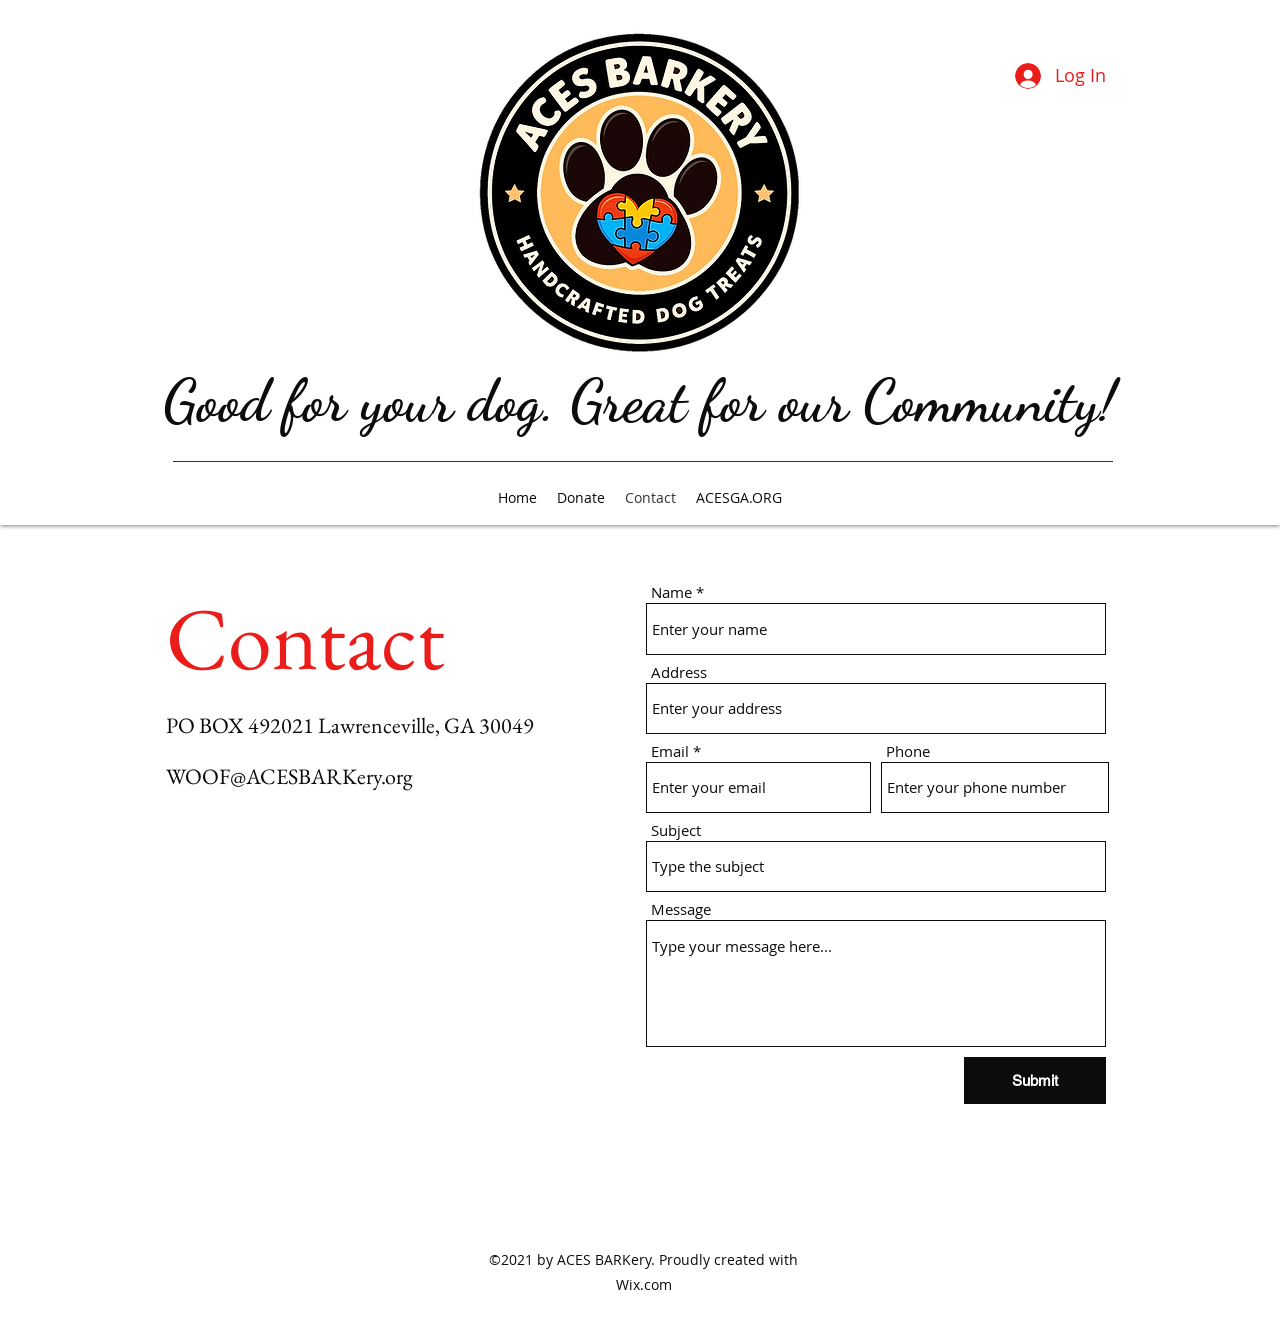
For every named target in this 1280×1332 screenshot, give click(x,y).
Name (671, 592)
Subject (676, 830)
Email (670, 751)
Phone (908, 751)
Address (679, 672)
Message (681, 909)
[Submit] (1035, 1080)
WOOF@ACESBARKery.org (289, 776)
